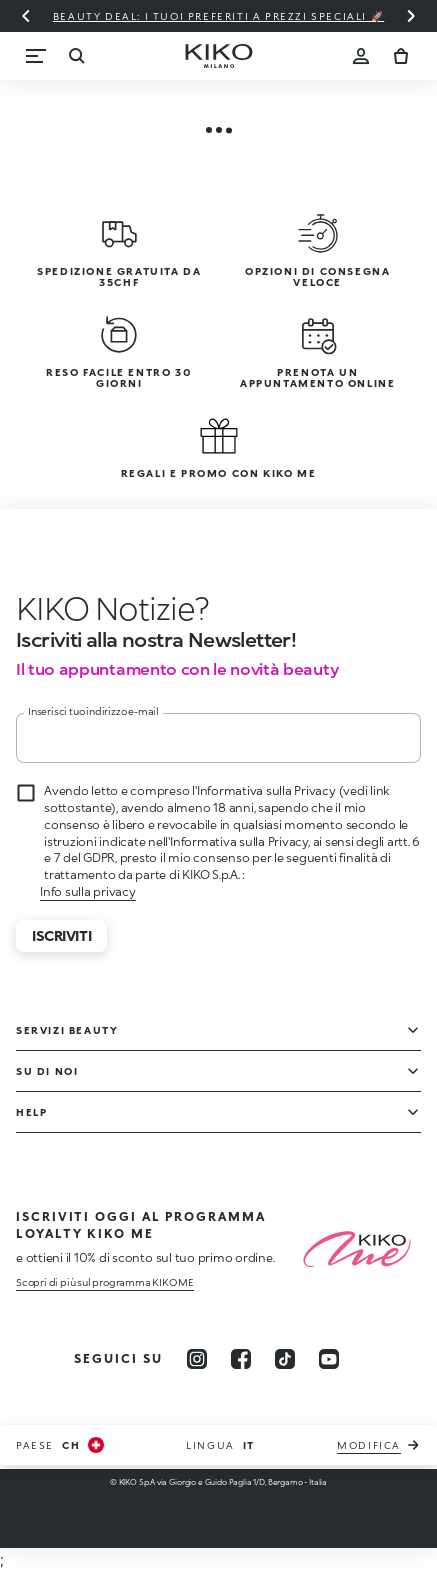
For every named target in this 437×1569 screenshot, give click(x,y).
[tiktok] (285, 1359)
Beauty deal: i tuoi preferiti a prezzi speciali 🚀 (218, 16)
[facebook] (241, 1359)
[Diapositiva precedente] (26, 16)
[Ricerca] (76, 56)
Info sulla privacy (88, 891)
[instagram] (197, 1359)
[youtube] (329, 1359)
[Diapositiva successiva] (411, 16)
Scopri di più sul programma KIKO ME (105, 1282)
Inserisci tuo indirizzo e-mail (93, 711)
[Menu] (36, 56)
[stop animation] (105, 608)
